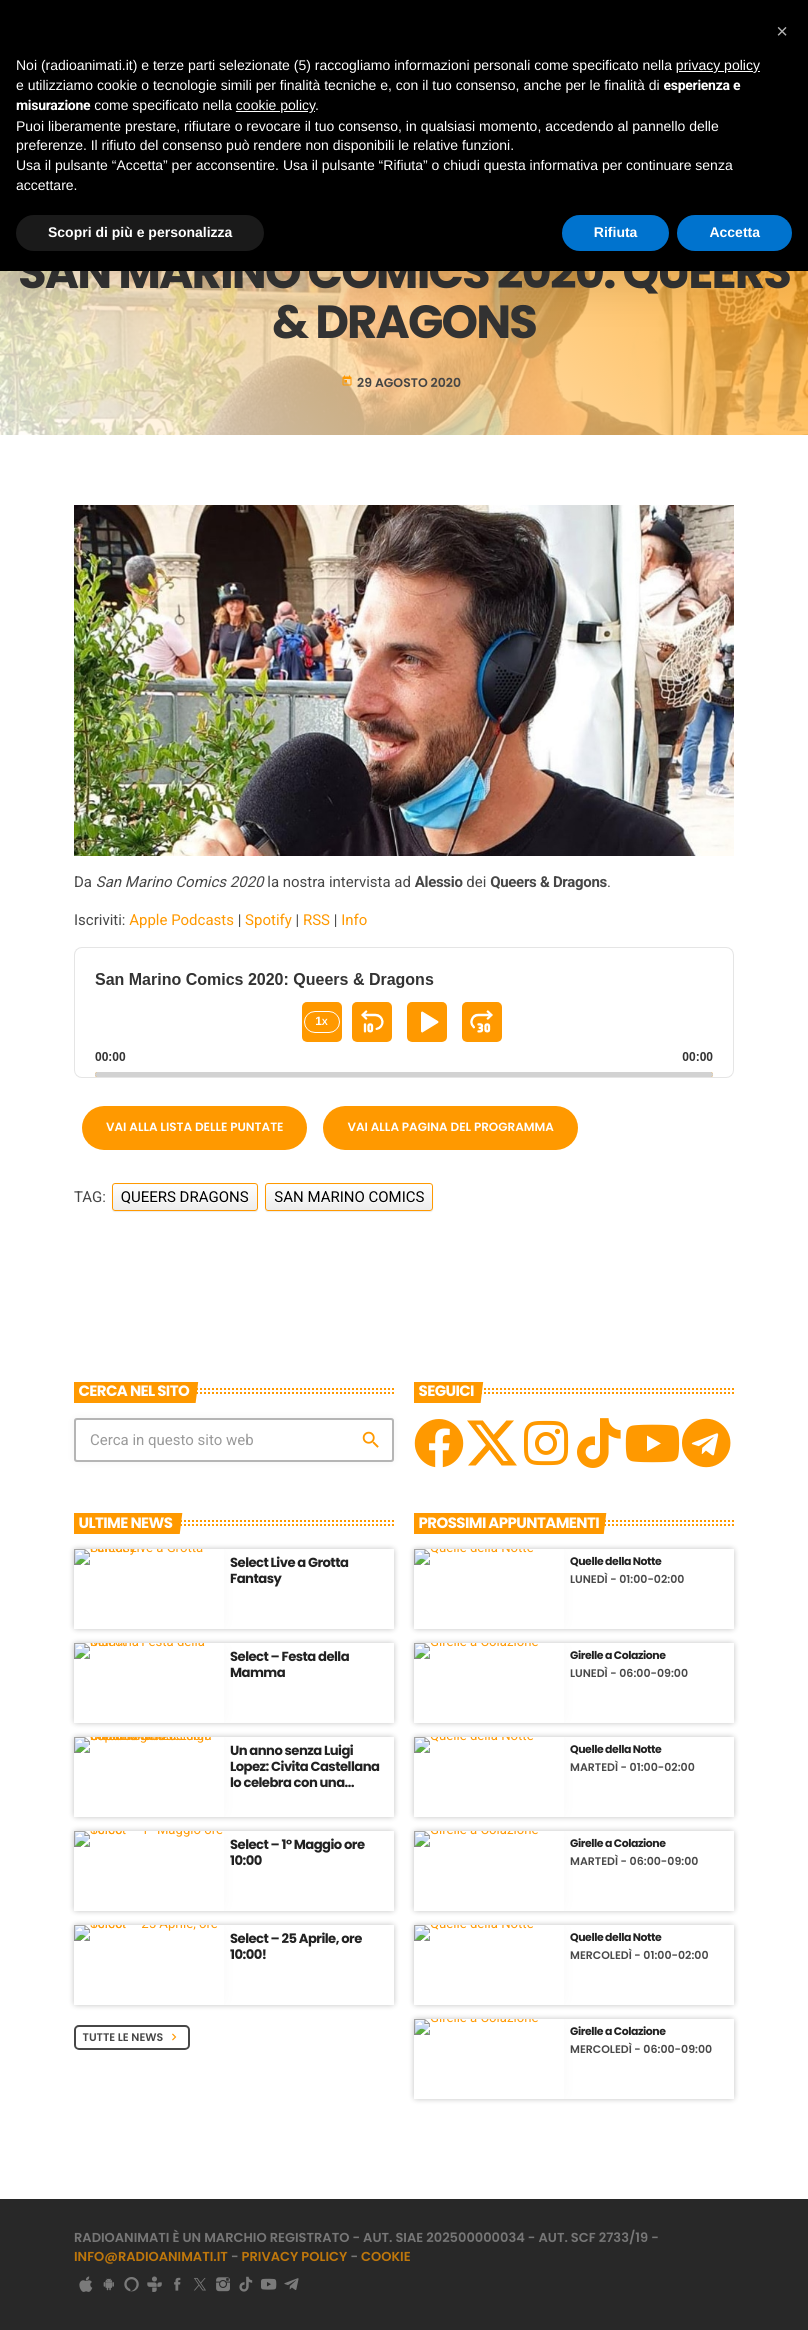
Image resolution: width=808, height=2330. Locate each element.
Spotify (268, 920)
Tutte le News (132, 2037)
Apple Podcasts (181, 920)
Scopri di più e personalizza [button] (140, 232)
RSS (316, 920)
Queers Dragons (185, 1197)
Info (354, 920)
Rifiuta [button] (616, 232)
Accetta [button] (734, 232)
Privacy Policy (295, 2256)
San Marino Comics (349, 1197)
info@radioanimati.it (151, 2256)
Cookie (386, 2256)
